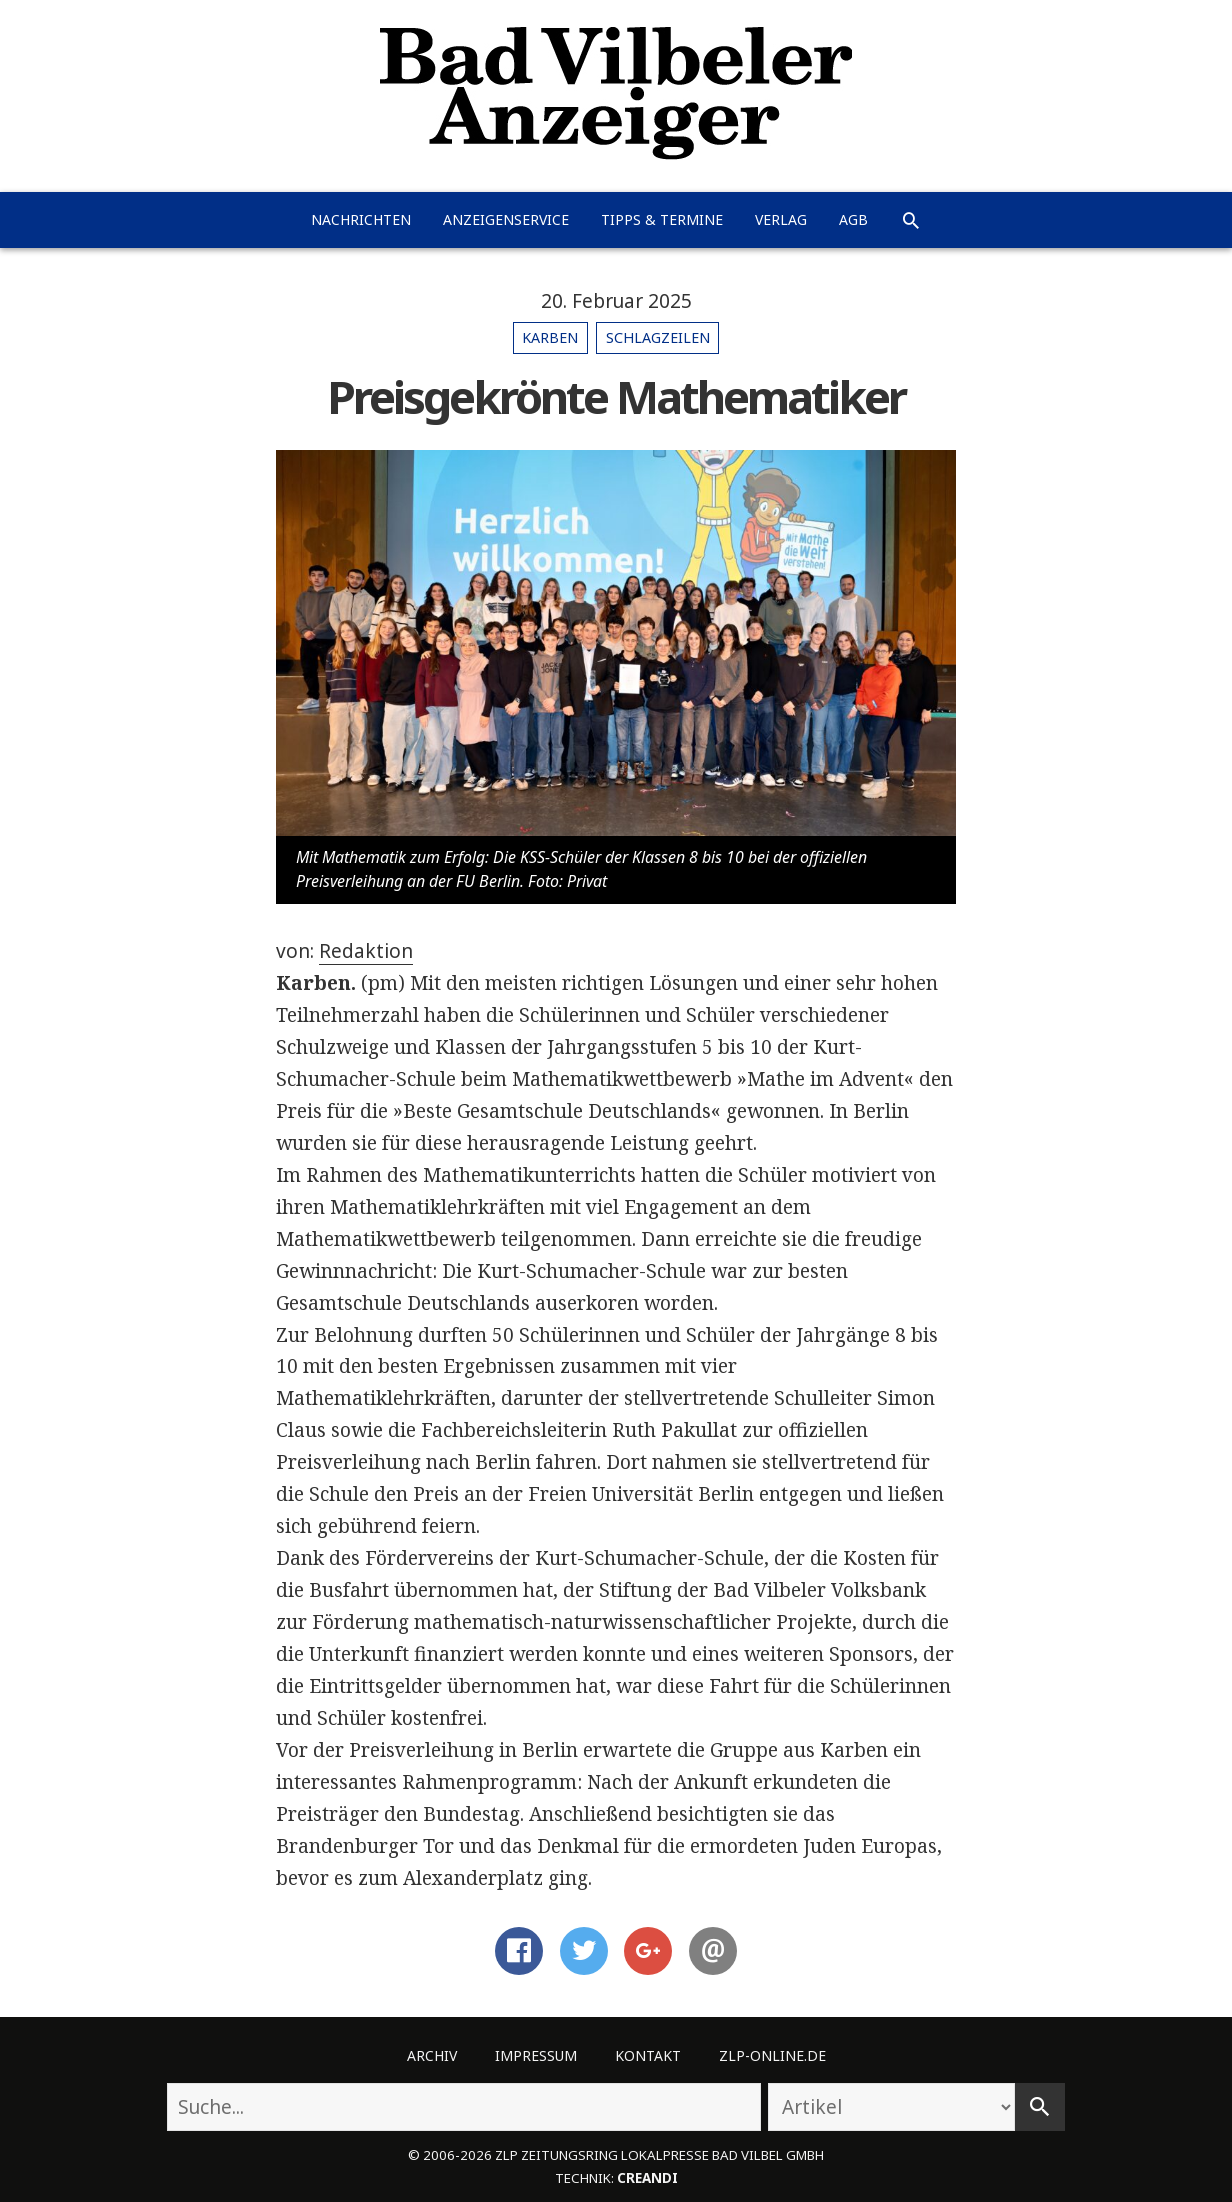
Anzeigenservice (506, 219)
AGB (853, 219)
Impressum (536, 2055)
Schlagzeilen (658, 337)
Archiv (432, 2055)
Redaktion (366, 951)
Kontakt (648, 2055)
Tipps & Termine (662, 219)
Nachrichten (361, 219)
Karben (550, 337)
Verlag (781, 219)
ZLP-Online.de (772, 2055)
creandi (647, 2178)
